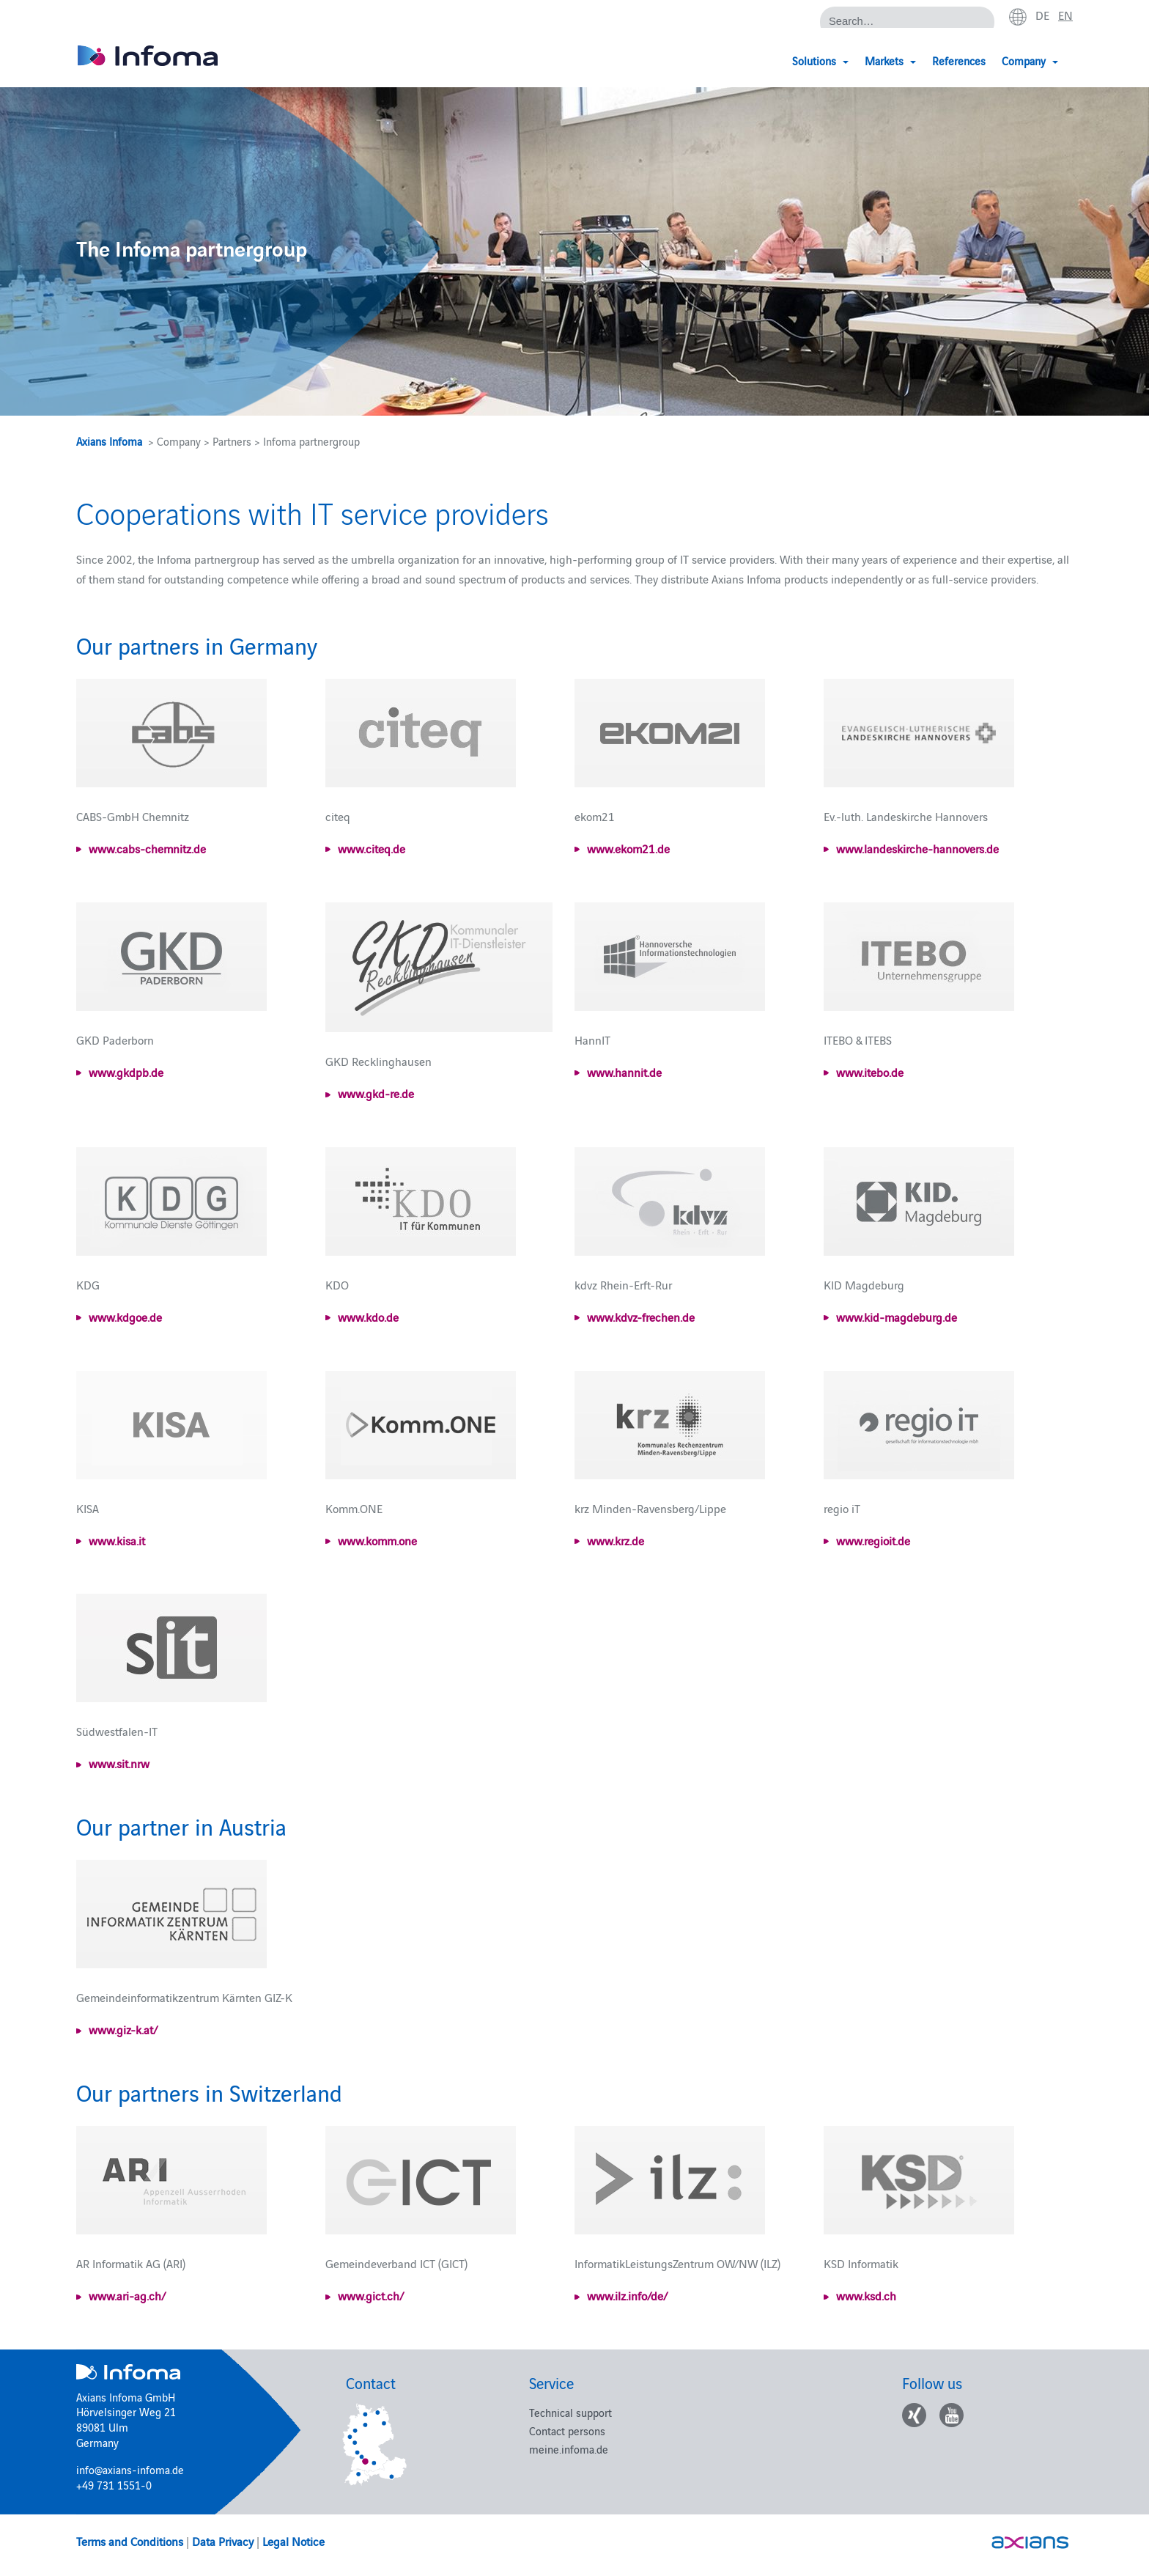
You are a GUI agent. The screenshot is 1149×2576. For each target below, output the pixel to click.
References (959, 60)
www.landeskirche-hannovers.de (917, 848)
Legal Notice (293, 2541)
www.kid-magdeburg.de (896, 1317)
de (1042, 15)
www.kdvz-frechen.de (641, 1317)
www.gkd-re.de (376, 1093)
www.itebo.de (870, 1072)
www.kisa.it (117, 1540)
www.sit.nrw (119, 1763)
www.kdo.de (368, 1317)
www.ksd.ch (866, 2295)
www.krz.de (615, 1540)
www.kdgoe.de (125, 1317)
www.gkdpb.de (126, 1072)
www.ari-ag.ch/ (127, 2295)
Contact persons (567, 2430)
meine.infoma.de (568, 2449)
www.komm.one (377, 1540)
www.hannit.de (624, 1072)
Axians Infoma (109, 441)
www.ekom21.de (628, 848)
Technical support (570, 2412)
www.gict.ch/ (371, 2295)
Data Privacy (223, 2541)
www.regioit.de (873, 1540)
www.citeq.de (371, 848)
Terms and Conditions (129, 2541)
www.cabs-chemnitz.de (147, 848)
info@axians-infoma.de (130, 2469)
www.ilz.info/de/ (627, 2295)
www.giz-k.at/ (123, 2029)
